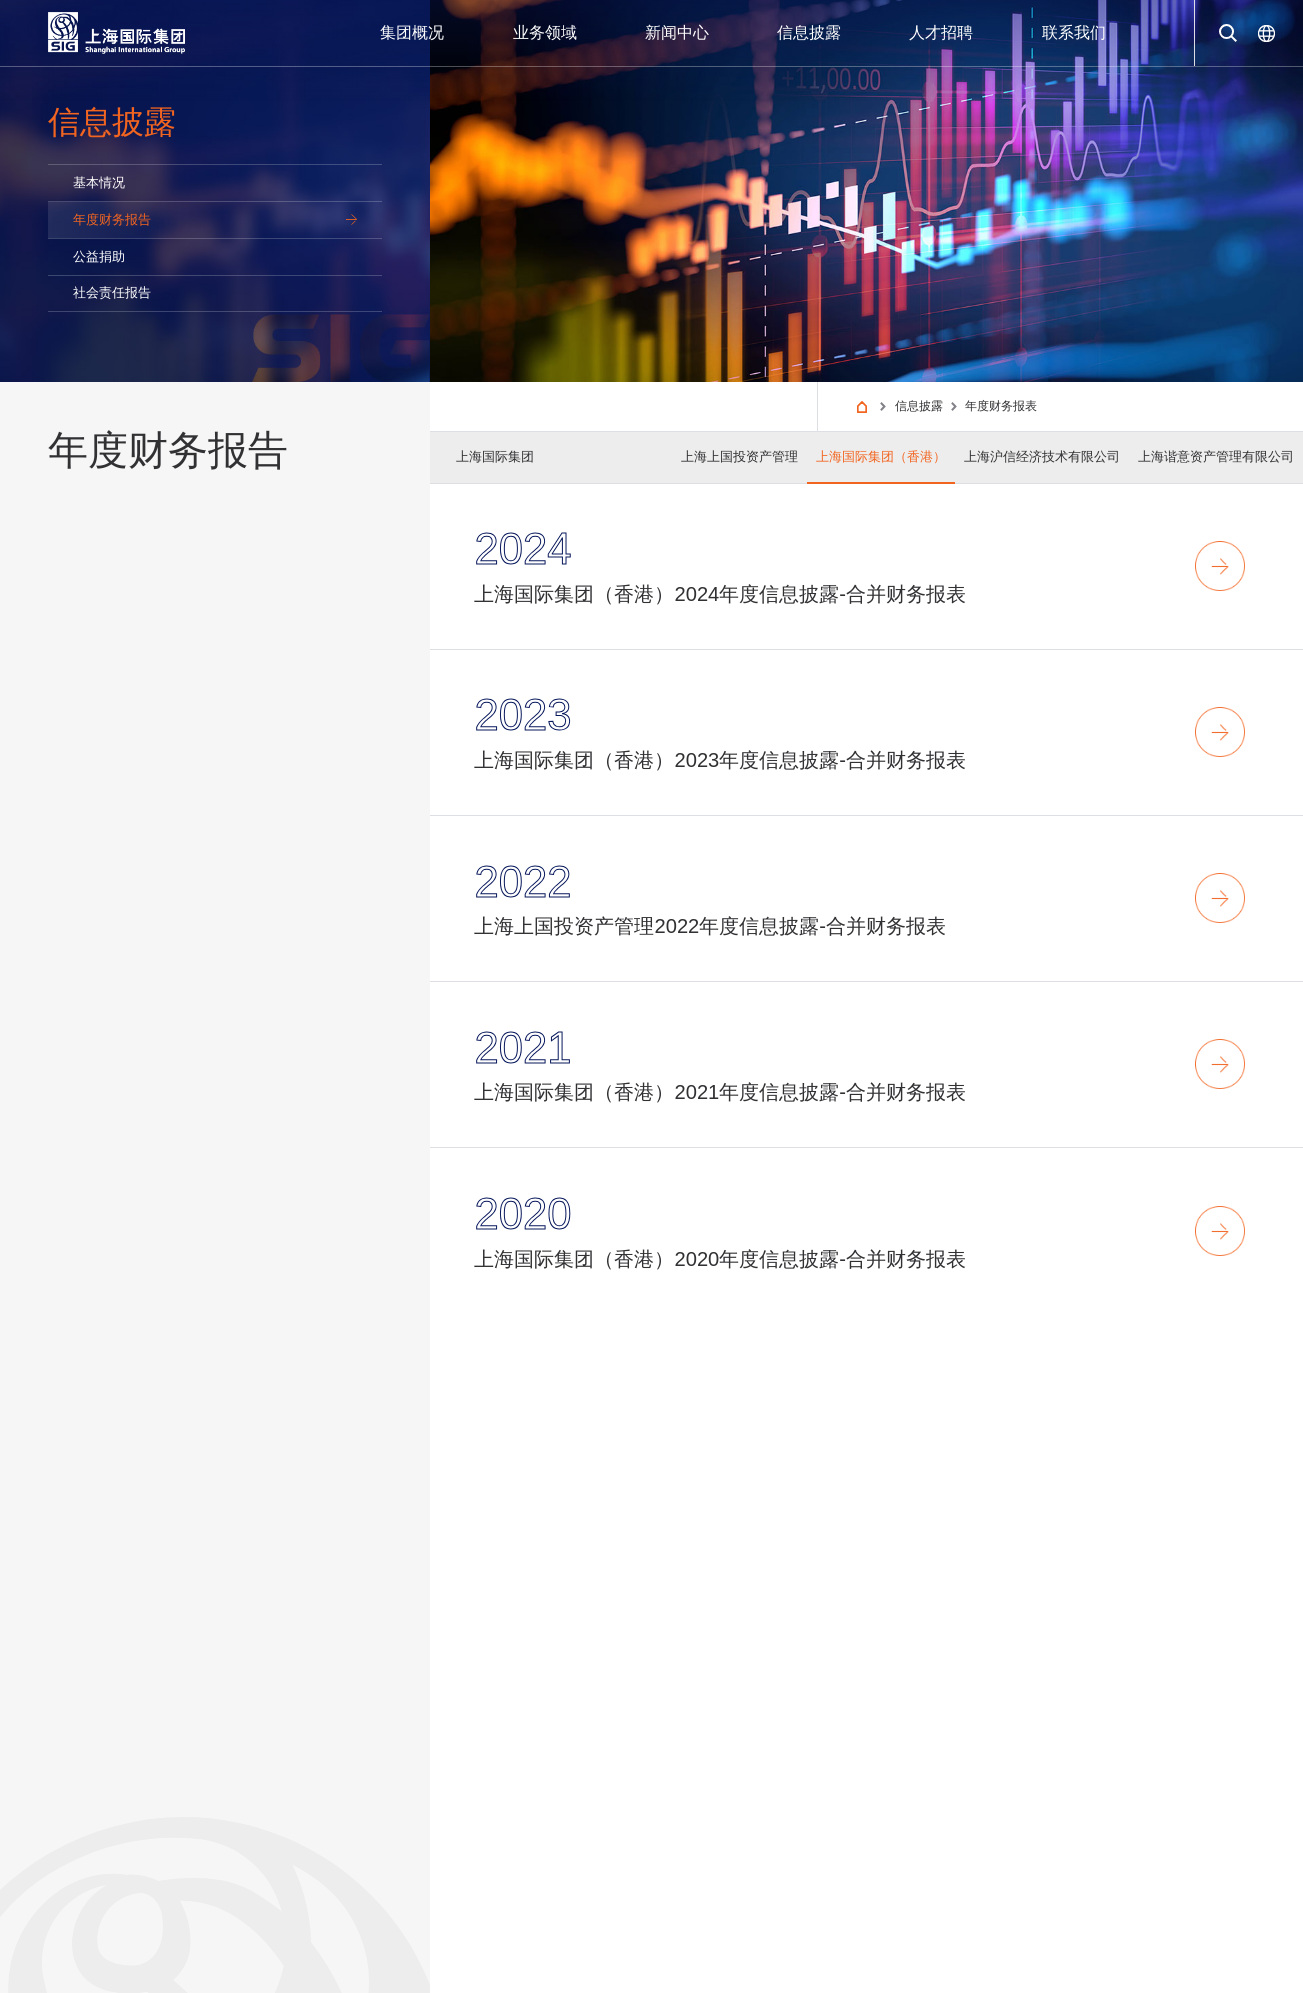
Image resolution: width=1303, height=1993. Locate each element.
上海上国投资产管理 (739, 456)
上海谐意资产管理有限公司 (1216, 456)
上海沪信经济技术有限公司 (1042, 456)
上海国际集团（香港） (881, 456)
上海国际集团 (495, 456)
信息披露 (919, 406)
